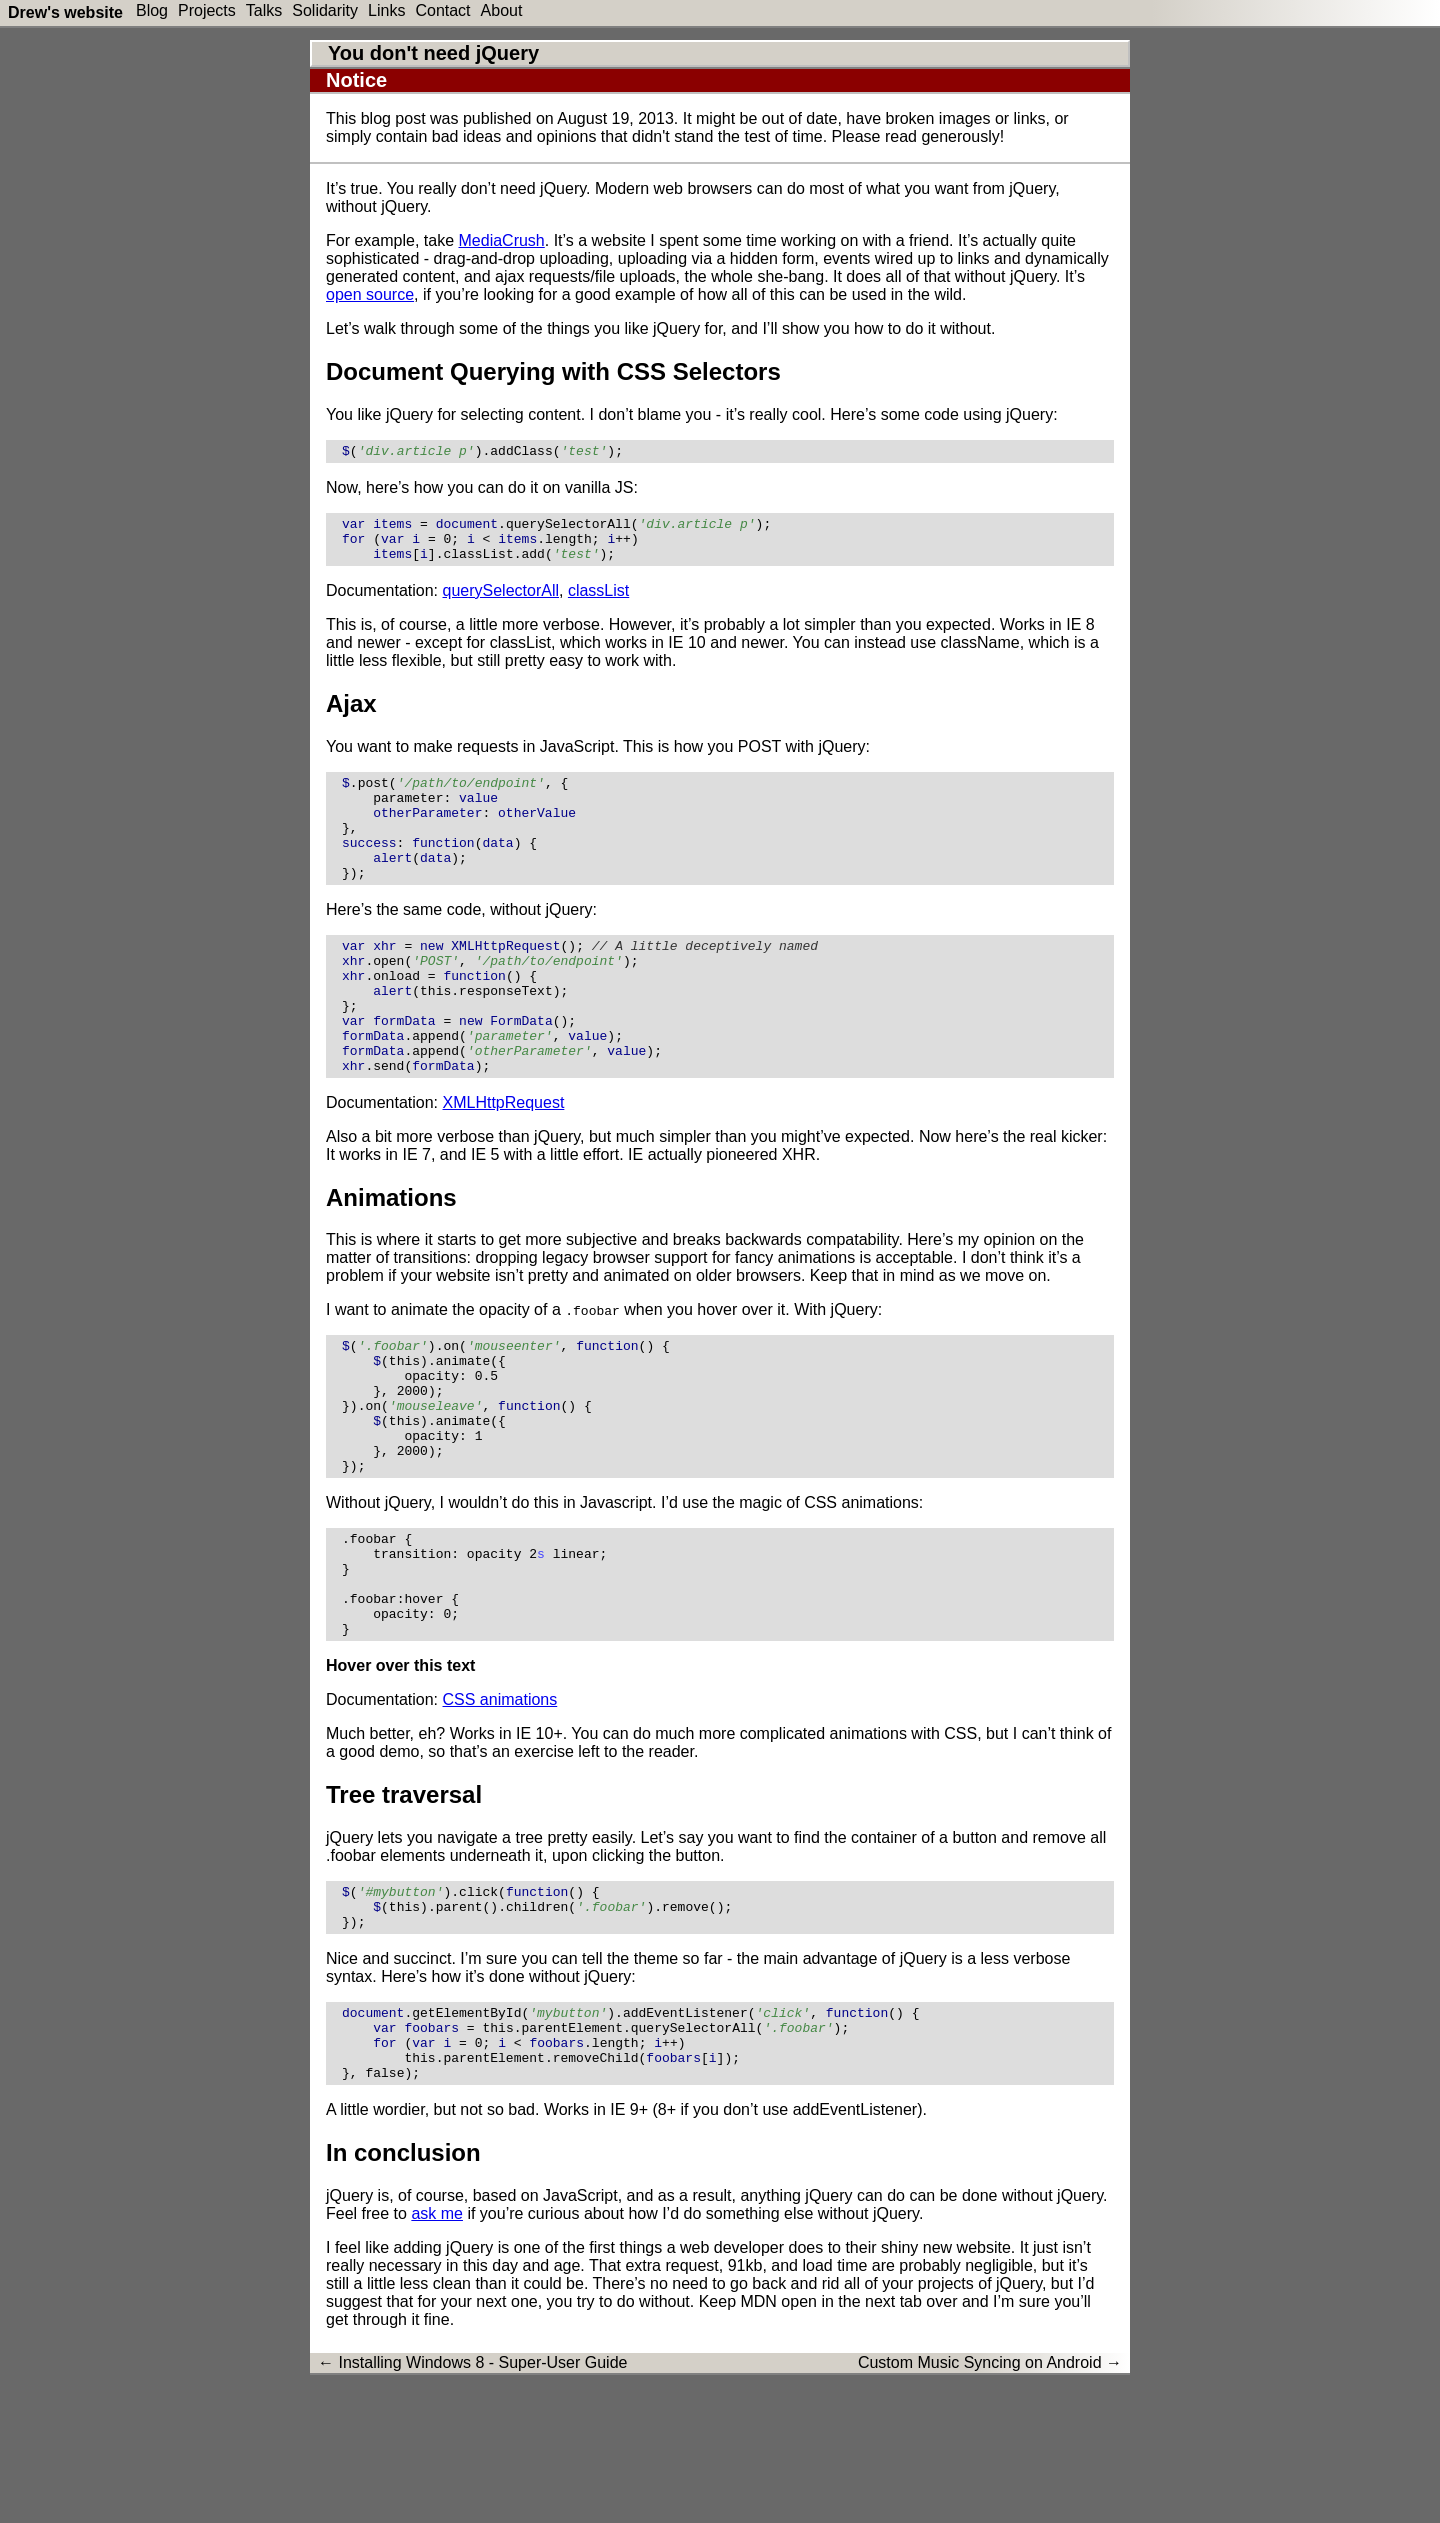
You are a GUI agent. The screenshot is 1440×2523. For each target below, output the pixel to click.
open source (370, 294)
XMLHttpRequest (504, 1162)
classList (598, 602)
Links (386, 10)
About (502, 10)
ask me (437, 2345)
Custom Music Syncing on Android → (990, 2494)
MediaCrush (502, 240)
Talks (264, 10)
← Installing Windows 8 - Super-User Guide (472, 2494)
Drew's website (65, 12)
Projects (207, 10)
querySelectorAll (501, 602)
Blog (152, 10)
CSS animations (500, 1807)
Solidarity (325, 10)
